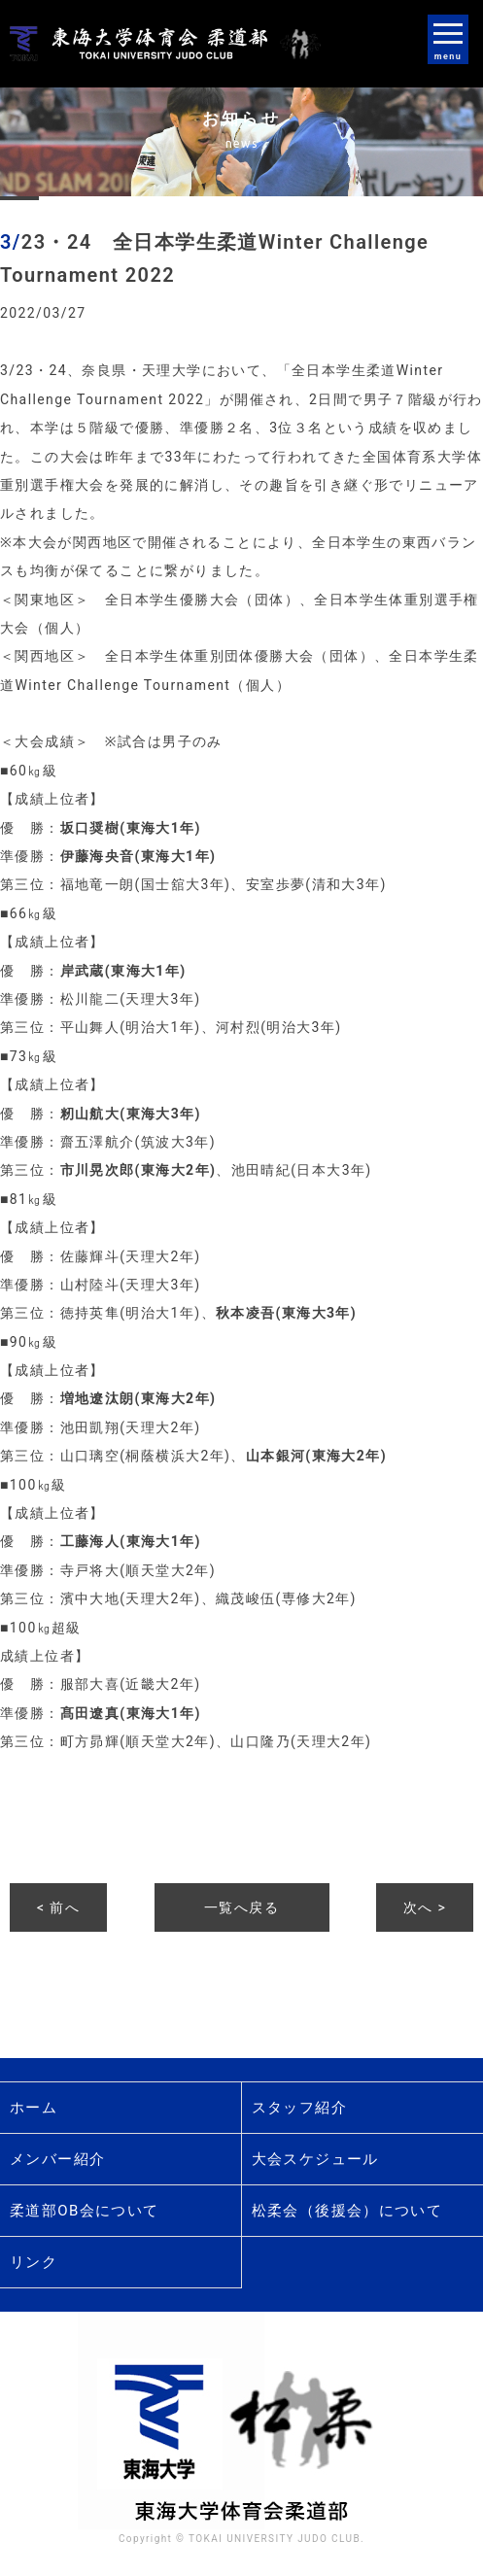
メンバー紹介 (57, 2159)
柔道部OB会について (84, 2210)
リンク (33, 2262)
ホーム (33, 2107)
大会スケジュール (315, 2159)
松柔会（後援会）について (347, 2210)
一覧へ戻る (241, 1907)
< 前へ (58, 1907)
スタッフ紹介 (299, 2107)
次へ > (424, 1907)
